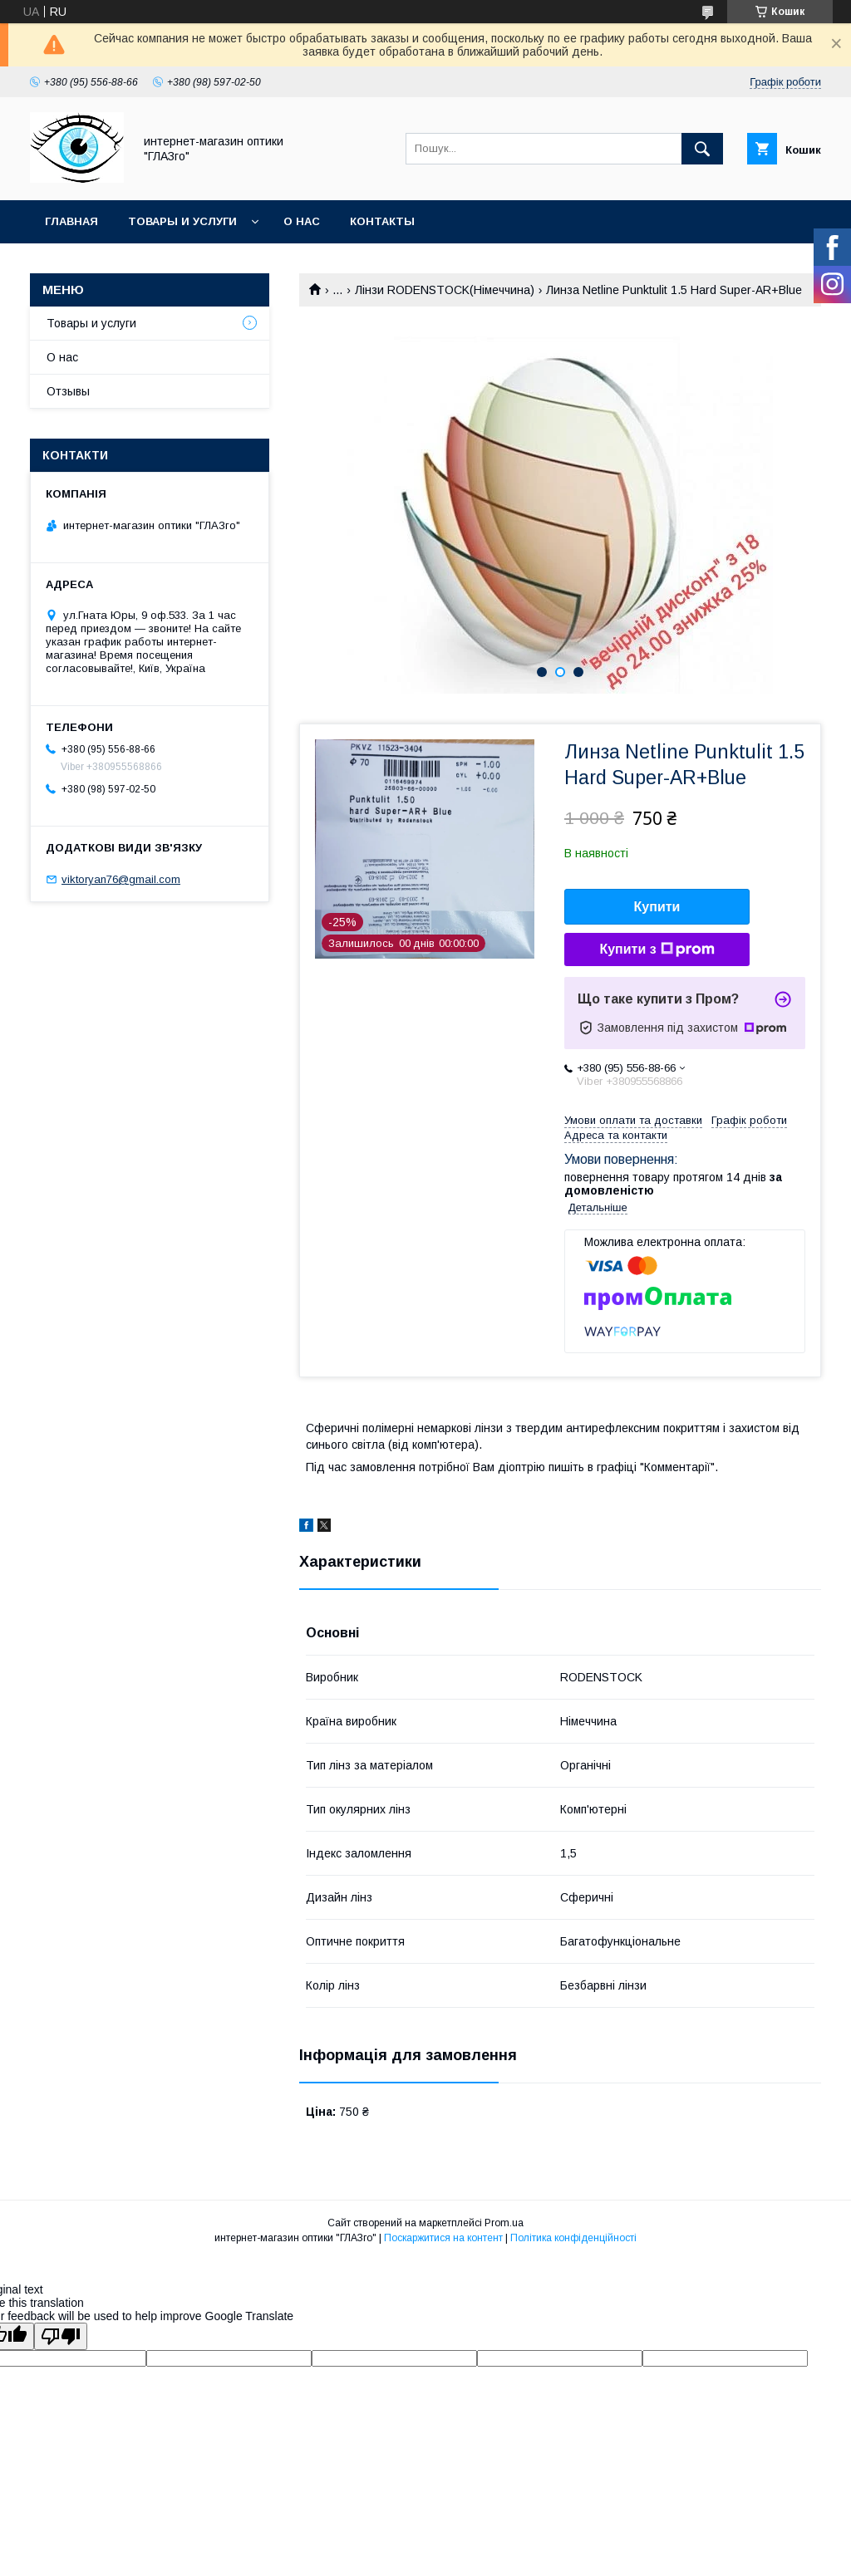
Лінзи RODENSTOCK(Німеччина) (444, 290)
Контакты (382, 221)
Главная (71, 221)
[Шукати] (702, 148)
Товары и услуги (182, 221)
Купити (657, 907)
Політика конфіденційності (573, 2238)
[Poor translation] (60, 2336)
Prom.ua (504, 2223)
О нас (301, 221)
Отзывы (68, 391)
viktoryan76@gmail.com (120, 879)
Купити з (656, 949)
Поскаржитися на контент (443, 2238)
